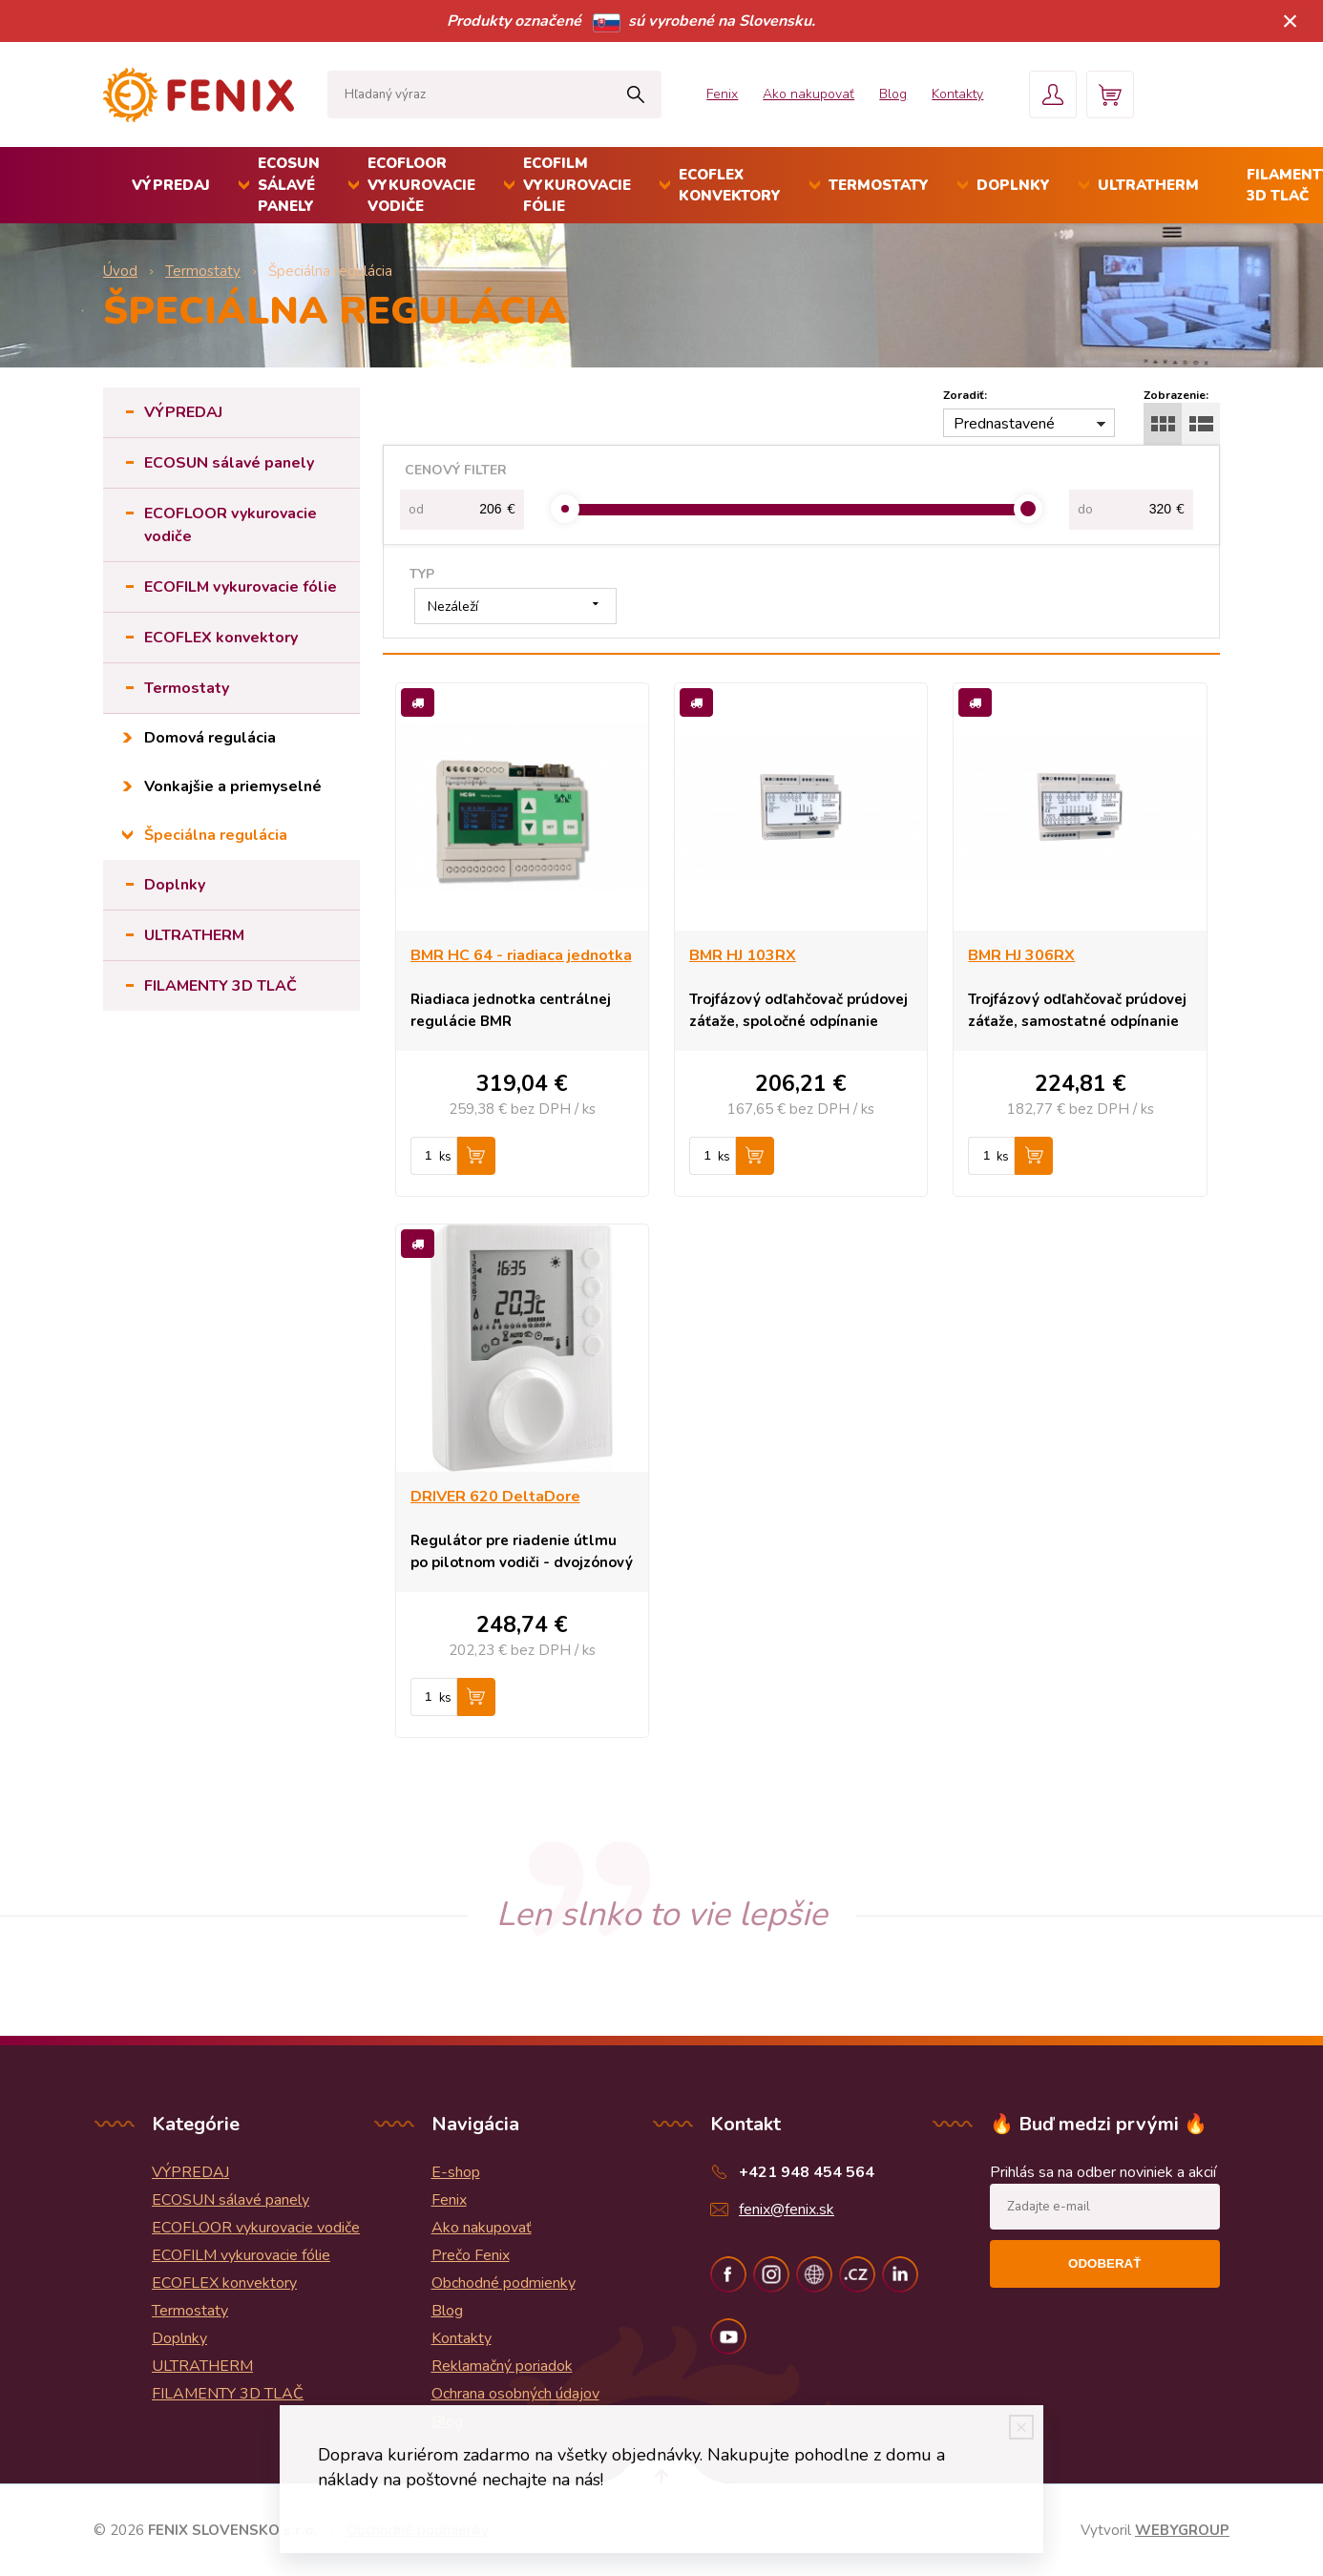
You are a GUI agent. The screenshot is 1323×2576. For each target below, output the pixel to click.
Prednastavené (1004, 423)
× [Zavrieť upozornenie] (1290, 20)
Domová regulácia (210, 737)
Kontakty (957, 94)
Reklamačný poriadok (502, 2366)
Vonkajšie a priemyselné (233, 786)
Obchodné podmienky (503, 2282)
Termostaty (879, 185)
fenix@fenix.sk (786, 2209)
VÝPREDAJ (171, 185)
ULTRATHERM (1148, 185)
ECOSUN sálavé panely (289, 185)
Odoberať (1104, 2263)
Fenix (722, 94)
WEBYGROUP (1182, 2530)
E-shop (455, 2172)
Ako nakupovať (808, 94)
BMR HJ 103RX (742, 955)
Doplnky (1013, 185)
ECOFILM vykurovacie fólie (577, 185)
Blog (893, 94)
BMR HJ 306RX (1021, 955)
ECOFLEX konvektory (730, 185)
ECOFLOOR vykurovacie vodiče (421, 185)
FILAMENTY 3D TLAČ (220, 985)
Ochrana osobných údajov (515, 2393)
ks (445, 1156)
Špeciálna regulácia (215, 835)
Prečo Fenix (470, 2255)
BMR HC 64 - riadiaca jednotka (521, 955)
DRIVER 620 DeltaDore (495, 1496)
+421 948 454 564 (806, 2172)
